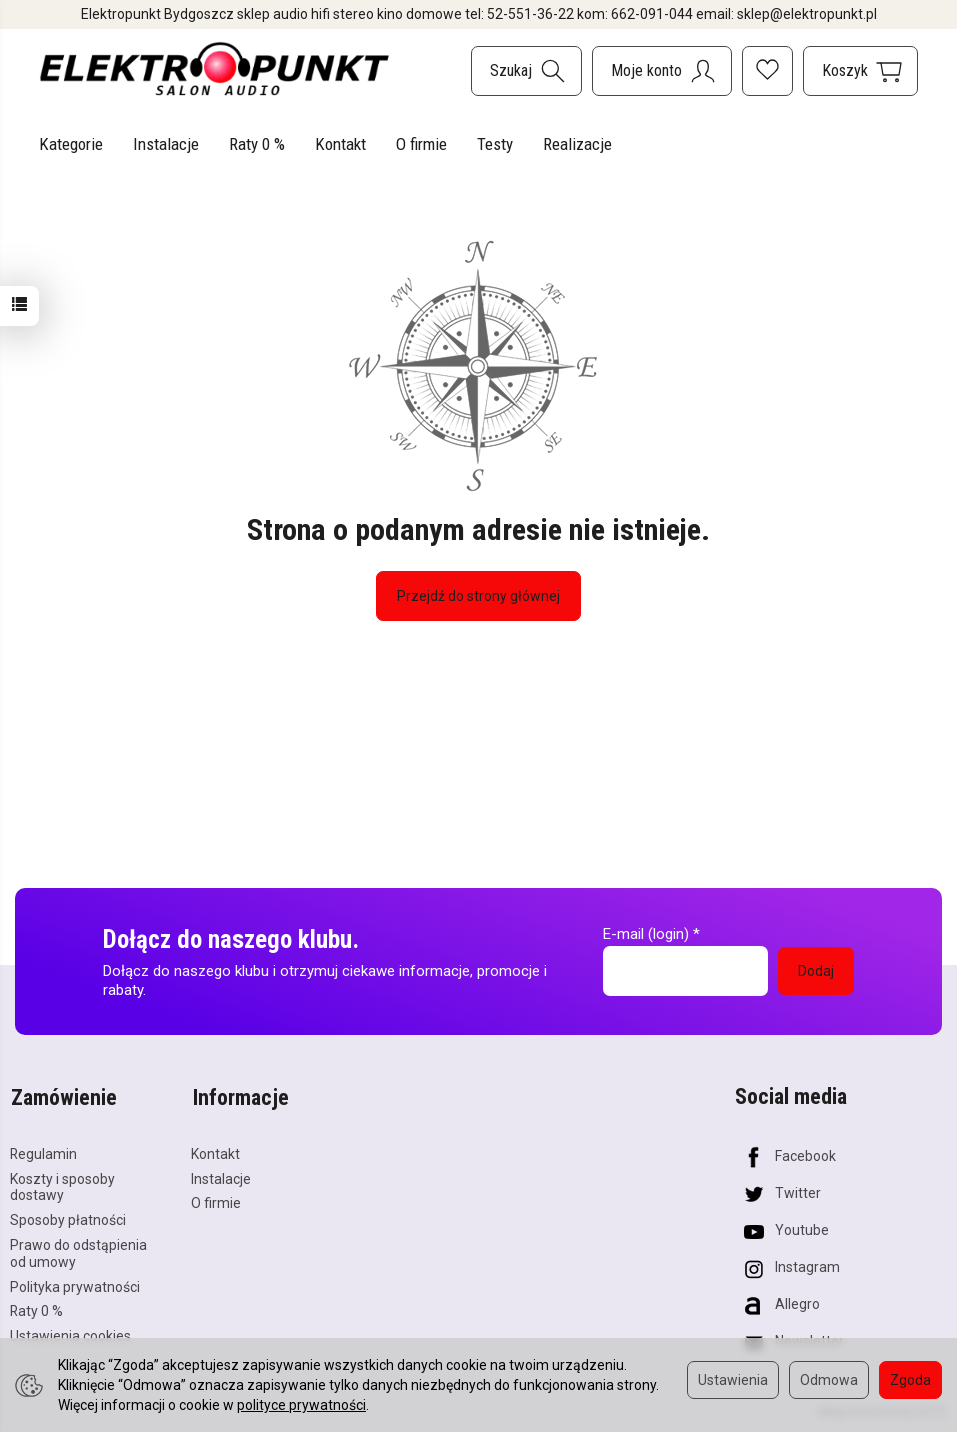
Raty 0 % (257, 144)
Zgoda (910, 1380)
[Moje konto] (662, 71)
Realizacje (577, 144)
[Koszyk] (860, 71)
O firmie (421, 144)
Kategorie (71, 144)
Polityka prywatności (75, 1284)
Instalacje (166, 144)
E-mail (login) (646, 934)
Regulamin (43, 1151)
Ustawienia (733, 1380)
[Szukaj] (526, 71)
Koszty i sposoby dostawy (62, 1184)
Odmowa (829, 1380)
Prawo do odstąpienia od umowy (78, 1250)
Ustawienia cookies (70, 1333)
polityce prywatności (301, 1405)
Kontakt (340, 144)
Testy (495, 144)
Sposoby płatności (68, 1217)
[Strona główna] (215, 68)
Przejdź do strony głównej (478, 596)
